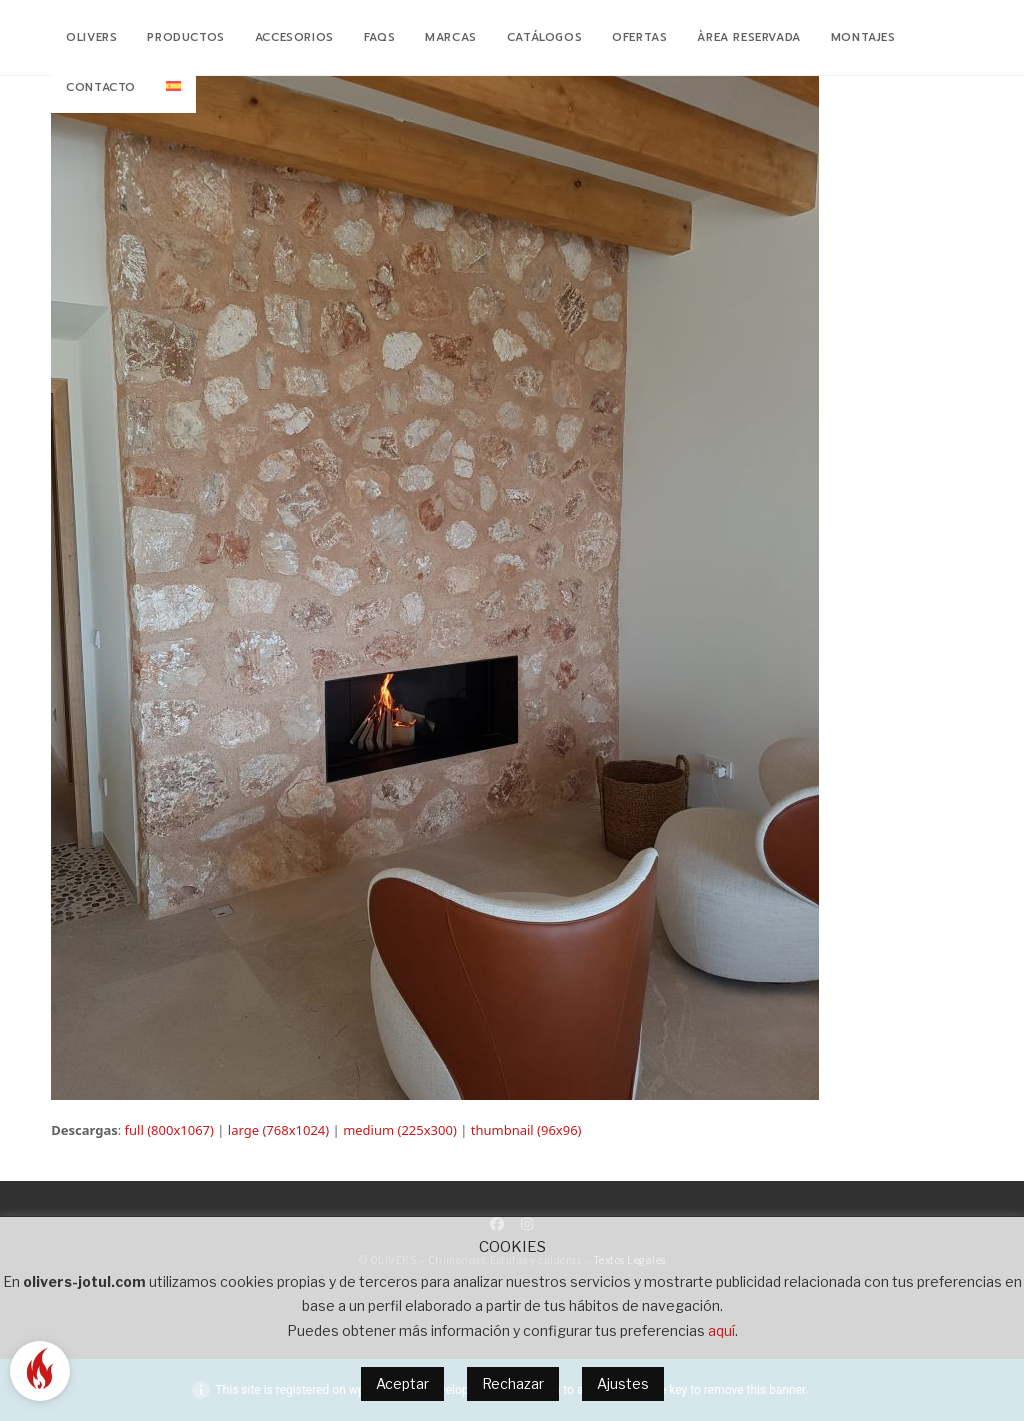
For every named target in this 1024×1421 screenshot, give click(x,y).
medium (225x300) (400, 1130)
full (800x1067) (169, 1130)
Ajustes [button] (623, 1383)
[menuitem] (173, 88)
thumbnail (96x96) (526, 1130)
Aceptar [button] (402, 1383)
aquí (721, 1330)
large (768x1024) (278, 1130)
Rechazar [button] (513, 1383)
